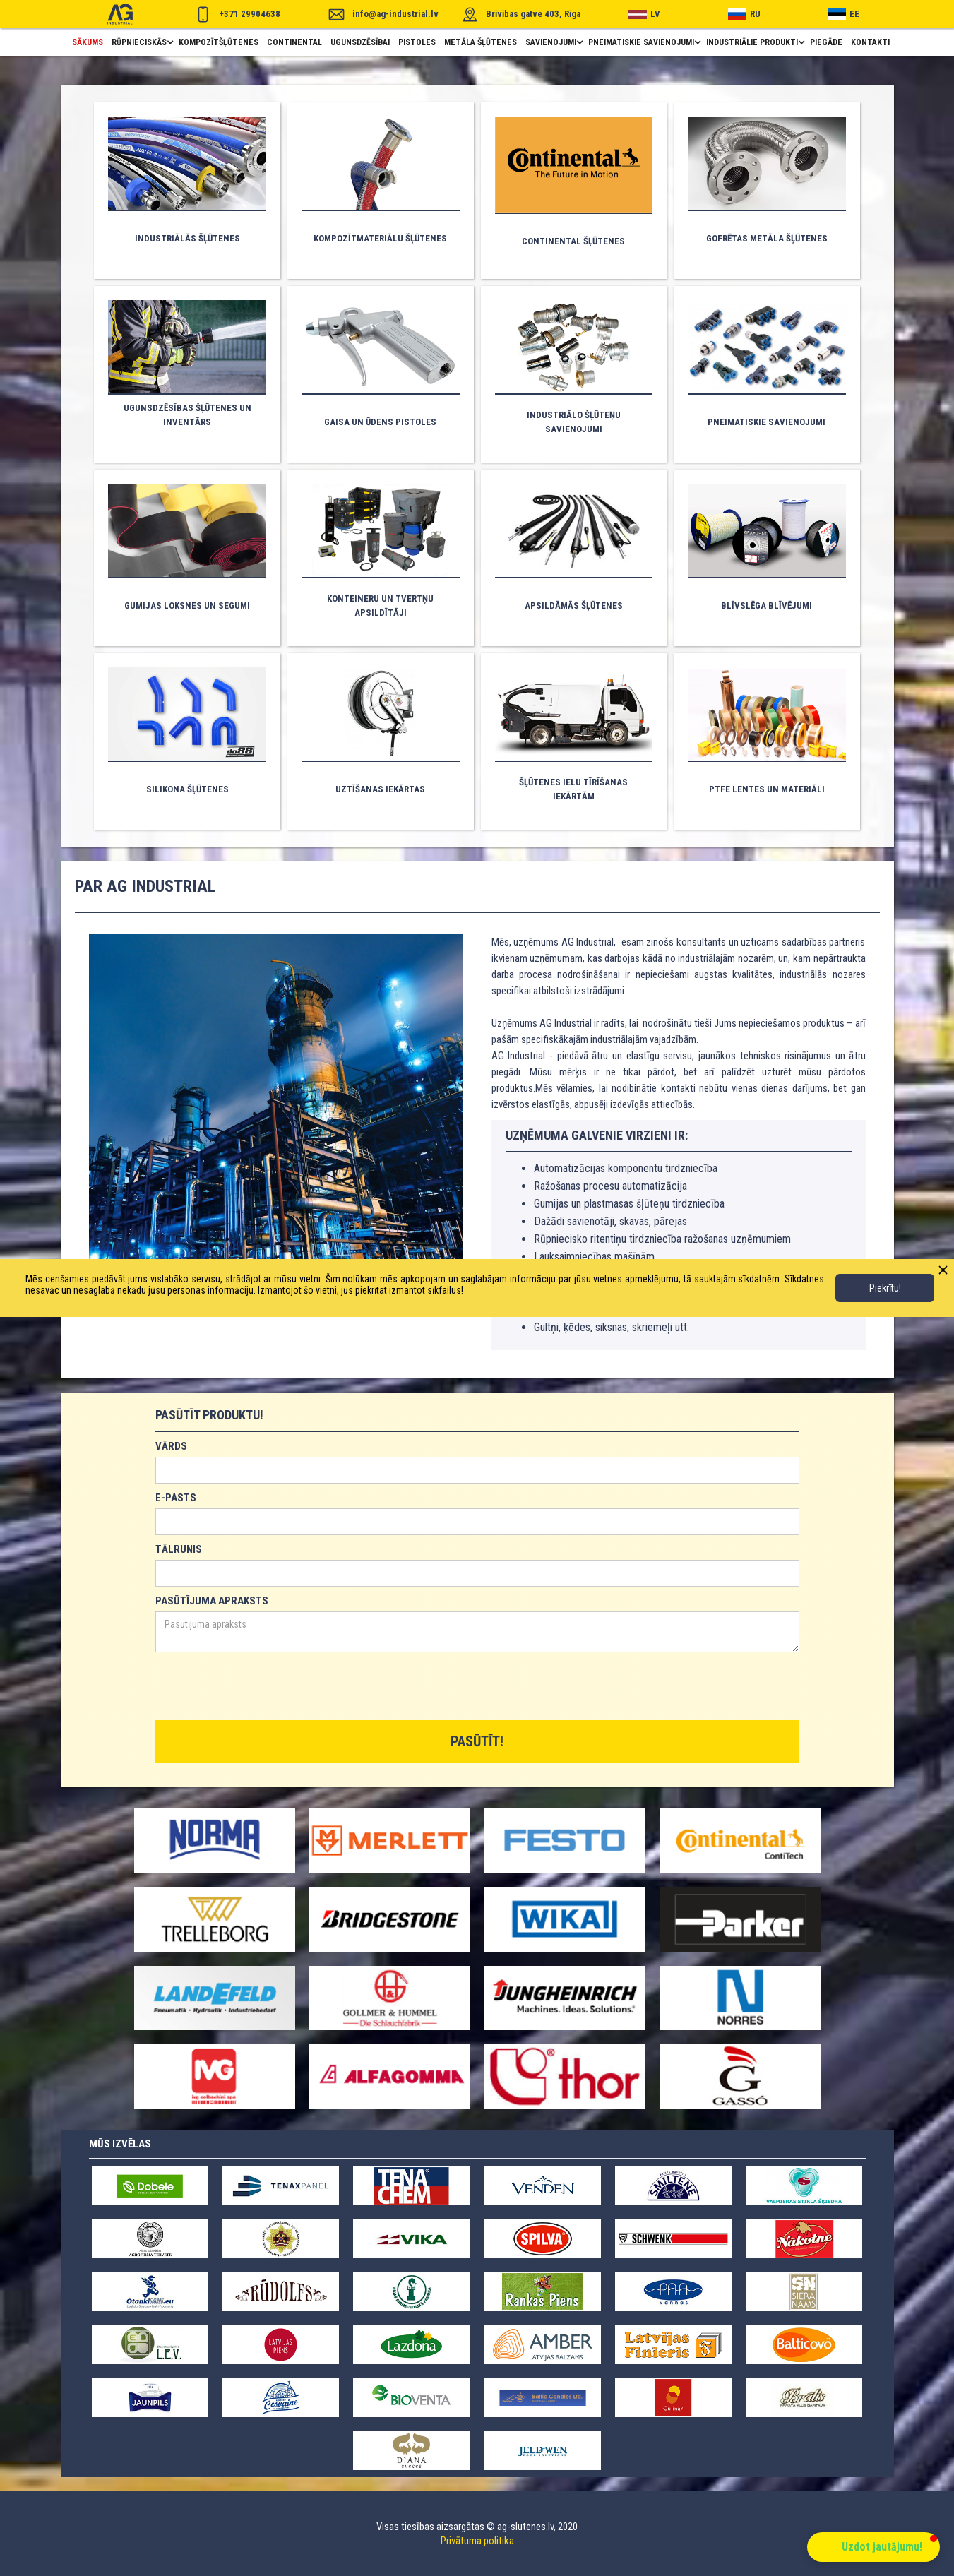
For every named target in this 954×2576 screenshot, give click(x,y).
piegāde (826, 42)
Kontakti (870, 42)
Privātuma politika (477, 2540)
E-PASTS (175, 1497)
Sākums (87, 42)
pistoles (417, 42)
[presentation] (262, 1687)
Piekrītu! (885, 1288)
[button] (140, 42)
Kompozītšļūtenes (218, 42)
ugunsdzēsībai (360, 42)
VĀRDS (171, 1446)
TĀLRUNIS (178, 1549)
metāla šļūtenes (480, 42)
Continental (294, 42)
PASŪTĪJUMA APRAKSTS (211, 1600)
